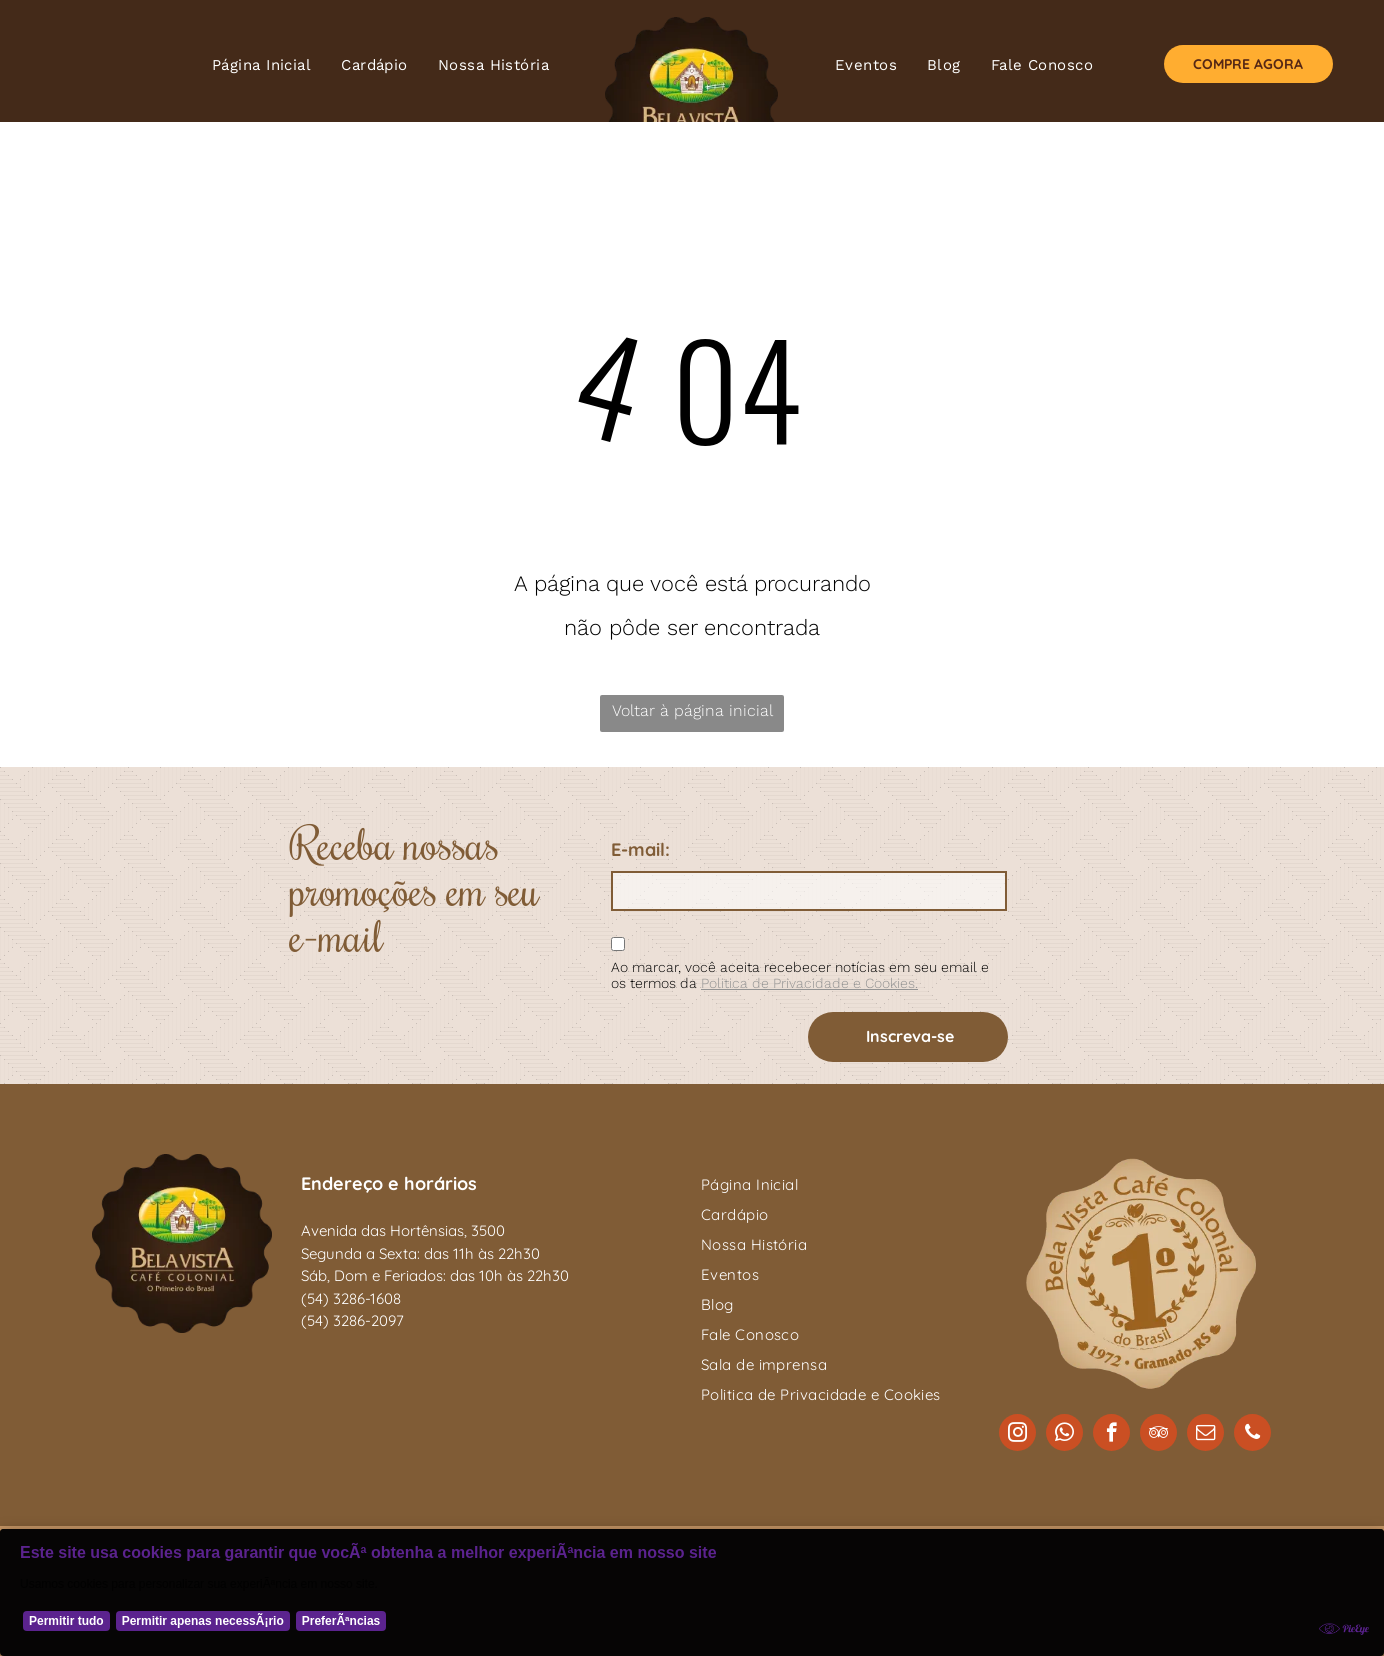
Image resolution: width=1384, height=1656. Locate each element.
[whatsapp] (1064, 1435)
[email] (1205, 1435)
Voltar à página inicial (692, 710)
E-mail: (640, 849)
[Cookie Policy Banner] (692, 1592)
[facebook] (1111, 1435)
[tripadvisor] (1158, 1435)
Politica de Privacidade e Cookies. (809, 983)
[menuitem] (261, 65)
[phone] (1252, 1435)
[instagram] (1017, 1435)
